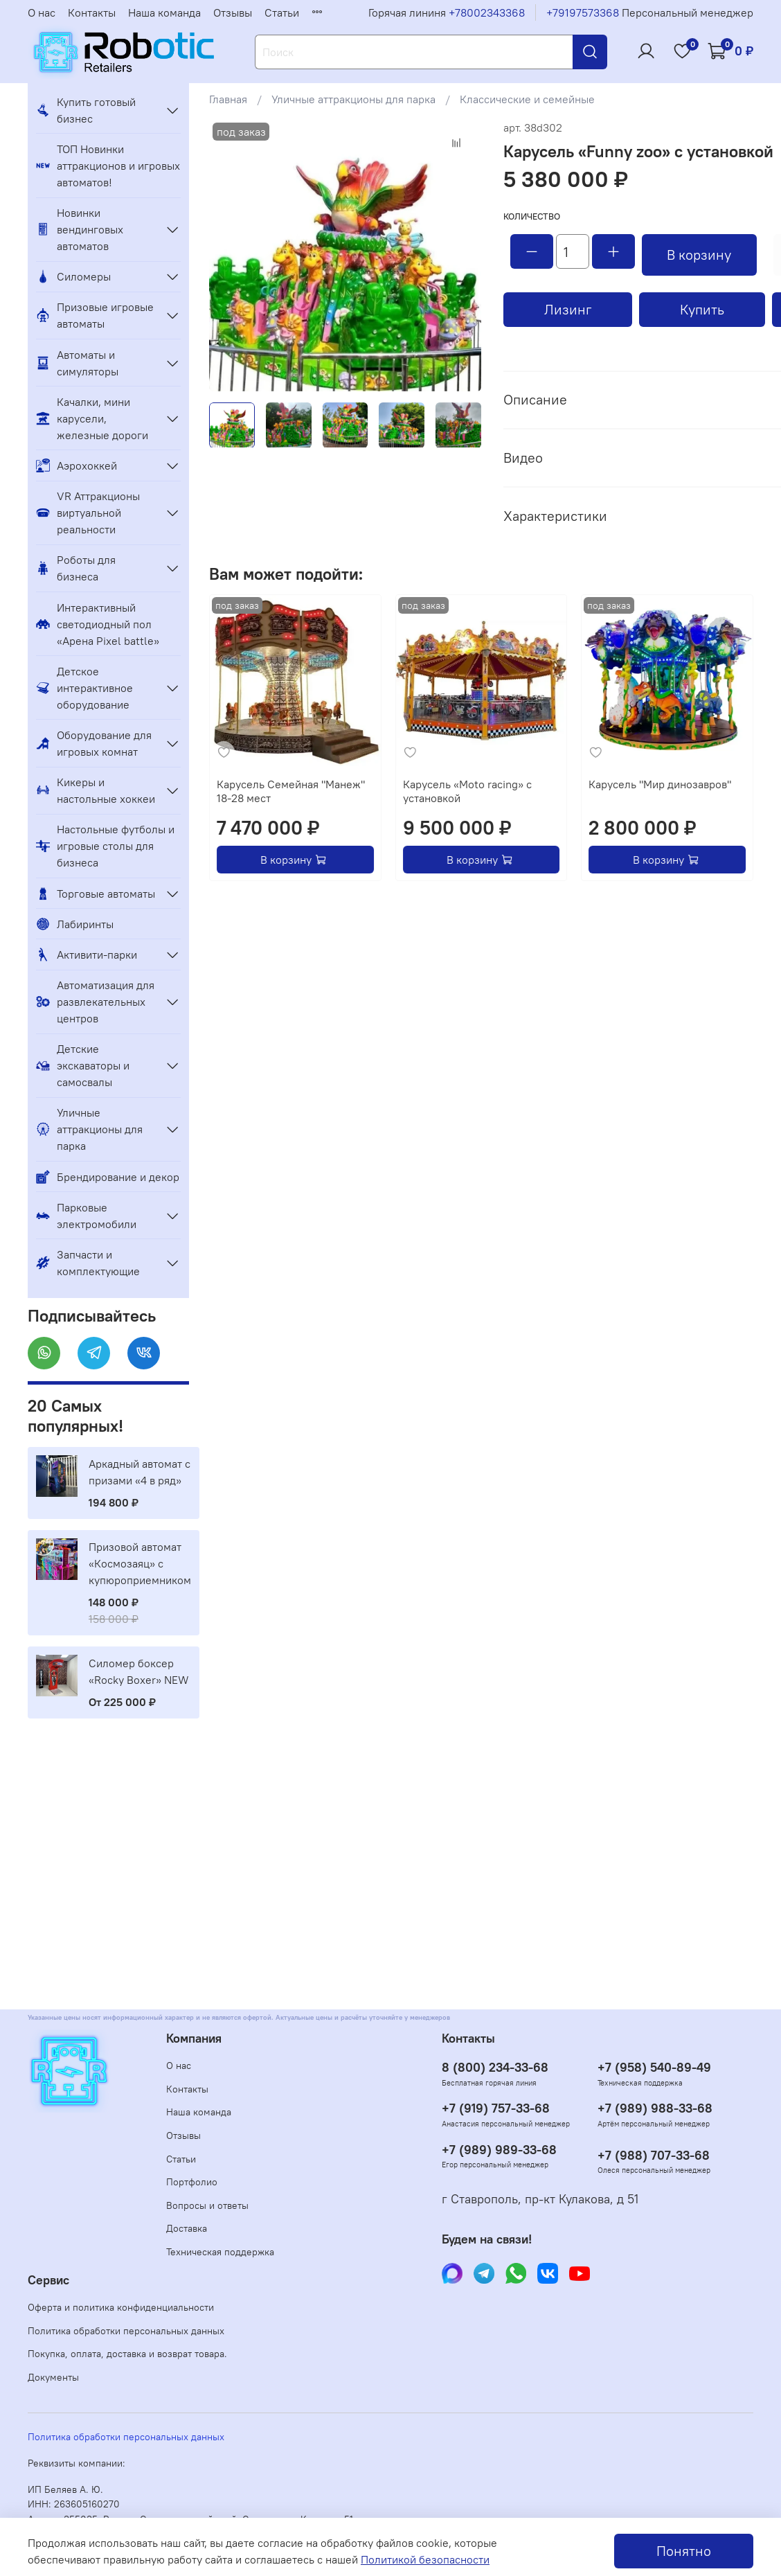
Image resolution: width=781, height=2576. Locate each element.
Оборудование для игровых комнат (94, 743)
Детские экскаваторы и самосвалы (82, 1065)
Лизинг (568, 309)
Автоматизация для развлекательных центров (95, 1001)
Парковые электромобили (86, 1215)
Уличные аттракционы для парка (353, 99)
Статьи (281, 12)
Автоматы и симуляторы (77, 363)
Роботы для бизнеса (76, 568)
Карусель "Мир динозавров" (660, 784)
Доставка (186, 2228)
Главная (228, 99)
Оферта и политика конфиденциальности (121, 2307)
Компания (194, 2038)
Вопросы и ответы (207, 2205)
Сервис (48, 2280)
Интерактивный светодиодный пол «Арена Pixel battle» (97, 624)
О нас (41, 12)
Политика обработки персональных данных (126, 2331)
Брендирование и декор (107, 1177)
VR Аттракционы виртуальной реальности (88, 512)
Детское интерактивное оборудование (84, 687)
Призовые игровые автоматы (95, 315)
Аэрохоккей (76, 465)
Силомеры (73, 276)
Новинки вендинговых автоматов (79, 229)
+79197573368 (582, 12)
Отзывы (232, 12)
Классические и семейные (527, 99)
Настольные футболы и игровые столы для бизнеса (105, 845)
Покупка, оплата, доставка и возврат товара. (127, 2353)
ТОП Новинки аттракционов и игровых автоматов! (108, 165)
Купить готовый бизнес (86, 110)
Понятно (683, 2550)
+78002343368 (487, 12)
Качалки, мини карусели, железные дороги (92, 418)
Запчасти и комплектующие (88, 1262)
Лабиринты (75, 924)
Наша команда (164, 12)
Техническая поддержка (220, 2252)
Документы (53, 2377)
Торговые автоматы (95, 893)
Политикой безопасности (425, 2559)
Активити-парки (86, 954)
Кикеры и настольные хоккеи (95, 790)
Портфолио (191, 2182)
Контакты (92, 12)
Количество (531, 216)
